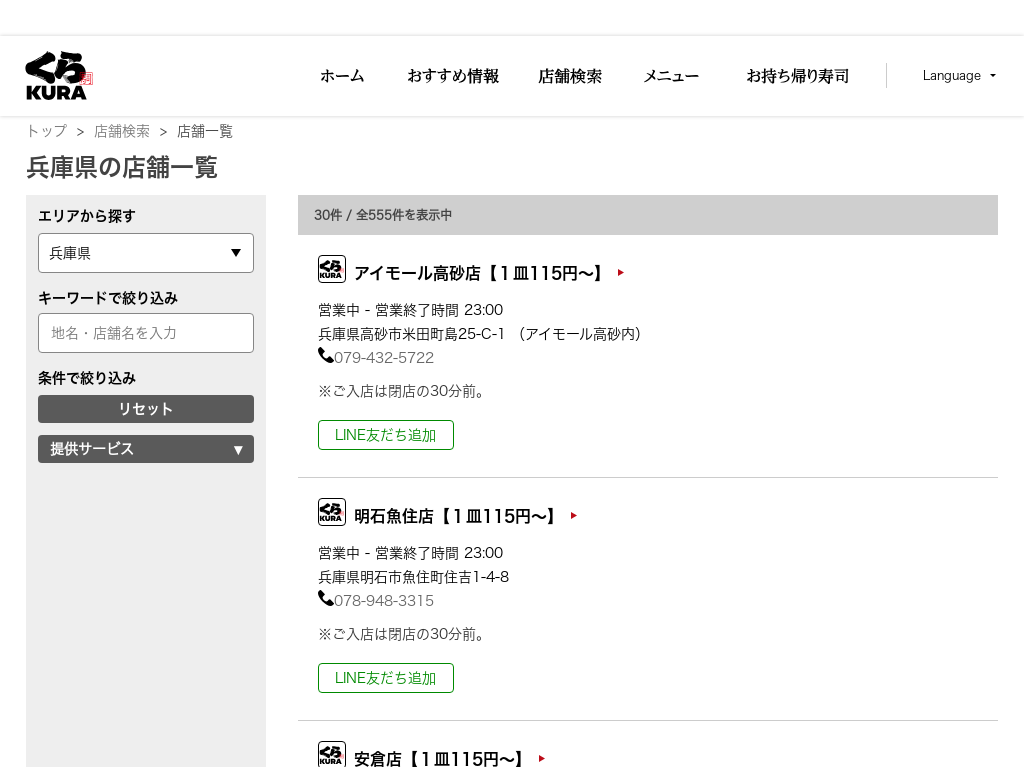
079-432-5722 (376, 358)
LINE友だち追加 (385, 435)
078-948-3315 (376, 601)
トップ (55, 131)
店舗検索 (130, 131)
